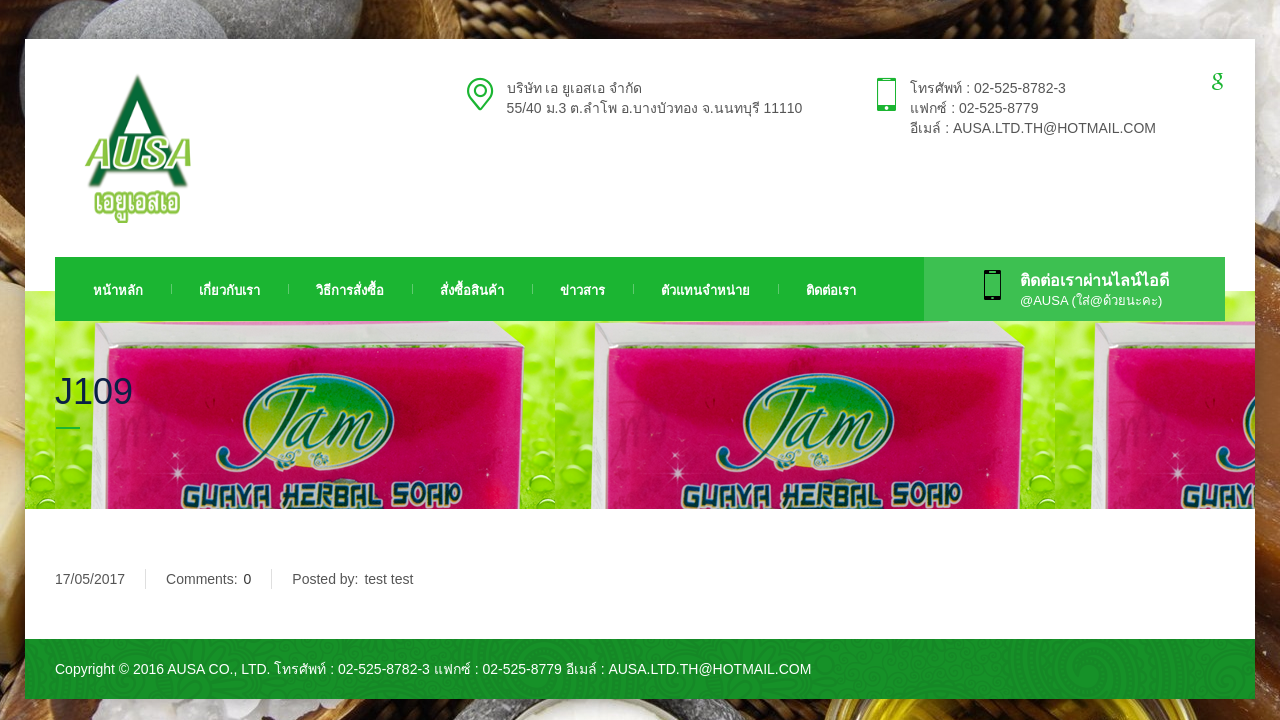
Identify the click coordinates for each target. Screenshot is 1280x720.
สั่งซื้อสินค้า (472, 290)
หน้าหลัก (118, 290)
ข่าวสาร (582, 290)
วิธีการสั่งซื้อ (350, 290)
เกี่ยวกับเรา (229, 290)
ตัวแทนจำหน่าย (705, 290)
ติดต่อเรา (831, 290)
